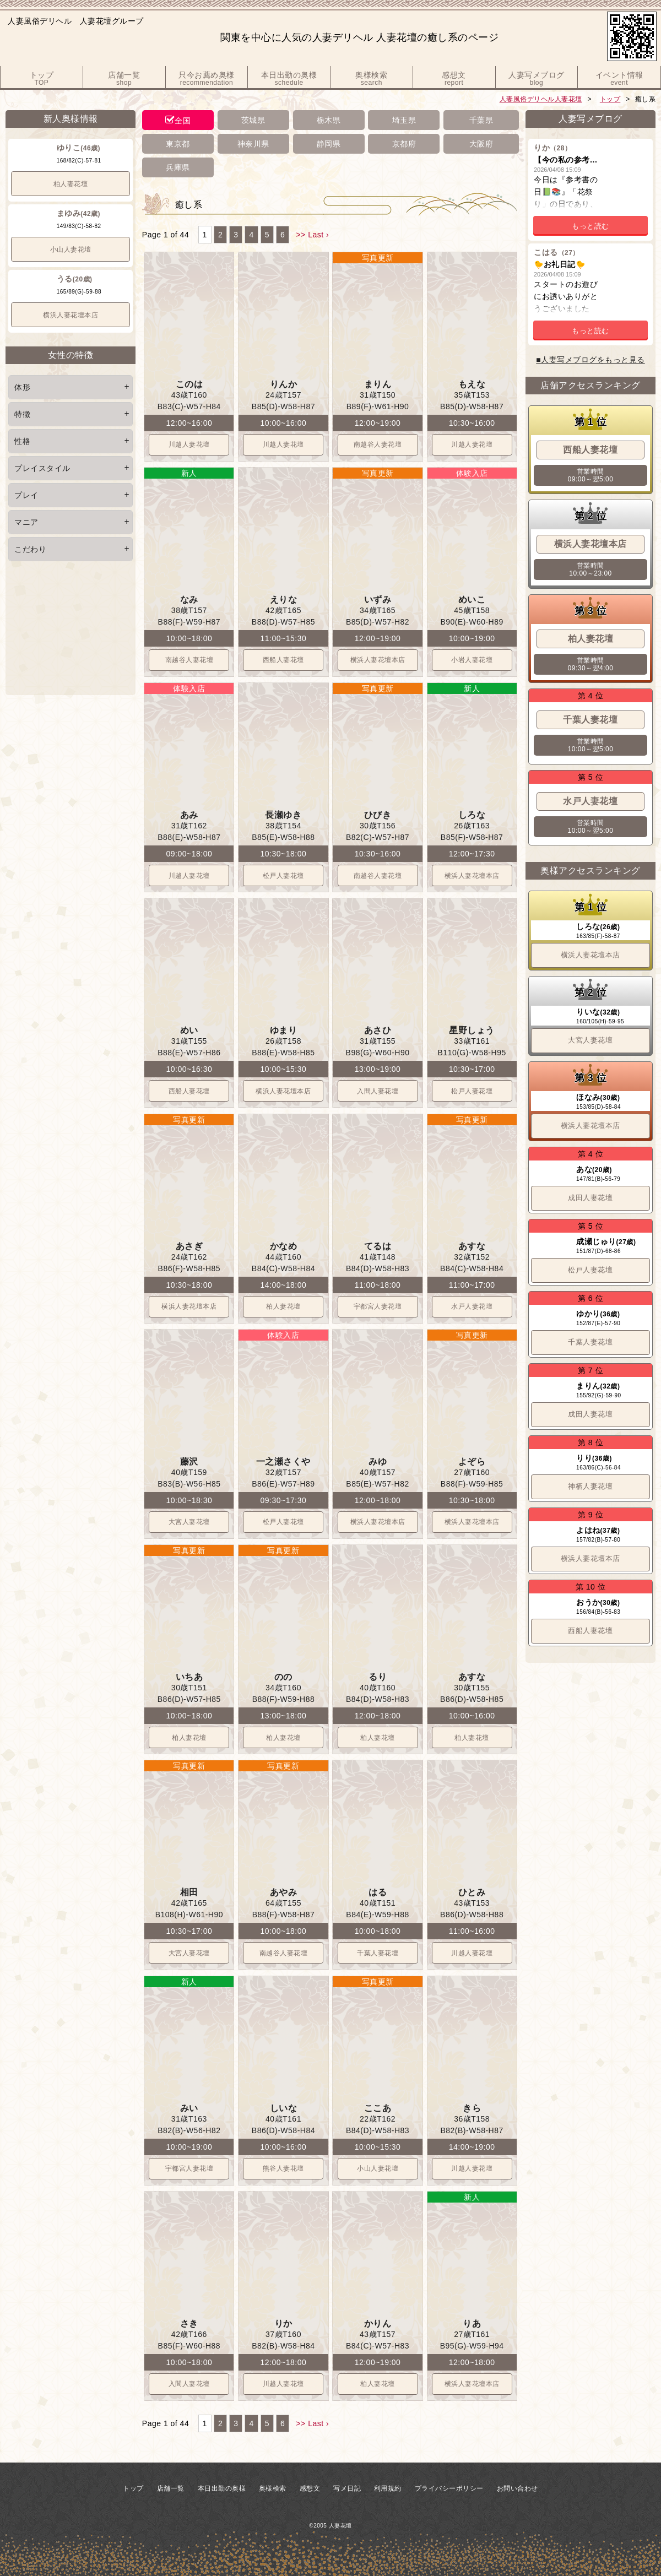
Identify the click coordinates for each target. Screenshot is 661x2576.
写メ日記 (347, 2488)
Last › (318, 234)
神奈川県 (253, 143)
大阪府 (481, 143)
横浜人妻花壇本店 (70, 315)
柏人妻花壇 (70, 184)
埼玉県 (404, 120)
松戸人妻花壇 (283, 876)
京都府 (404, 143)
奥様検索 (272, 2488)
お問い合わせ (517, 2488)
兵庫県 (178, 167)
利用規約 (388, 2488)
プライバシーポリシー (449, 2488)
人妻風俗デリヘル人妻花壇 (541, 99)
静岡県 (329, 143)
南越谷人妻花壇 (378, 444)
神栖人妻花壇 (590, 1486)
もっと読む (590, 226)
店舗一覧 (171, 2488)
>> (300, 234)
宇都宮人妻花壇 (378, 1306)
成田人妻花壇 (590, 1198)
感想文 (310, 2488)
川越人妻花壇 (189, 444)
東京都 (178, 143)
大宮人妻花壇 (189, 1522)
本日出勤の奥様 (222, 2488)
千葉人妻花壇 (377, 1953)
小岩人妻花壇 (471, 660)
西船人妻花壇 (283, 660)
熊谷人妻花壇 (283, 2168)
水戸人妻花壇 (471, 1306)
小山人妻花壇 (70, 249)
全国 (183, 120)
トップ (610, 99)
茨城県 (253, 120)
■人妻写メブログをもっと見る (590, 359)
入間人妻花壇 (377, 1091)
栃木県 (329, 120)
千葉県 (481, 120)
